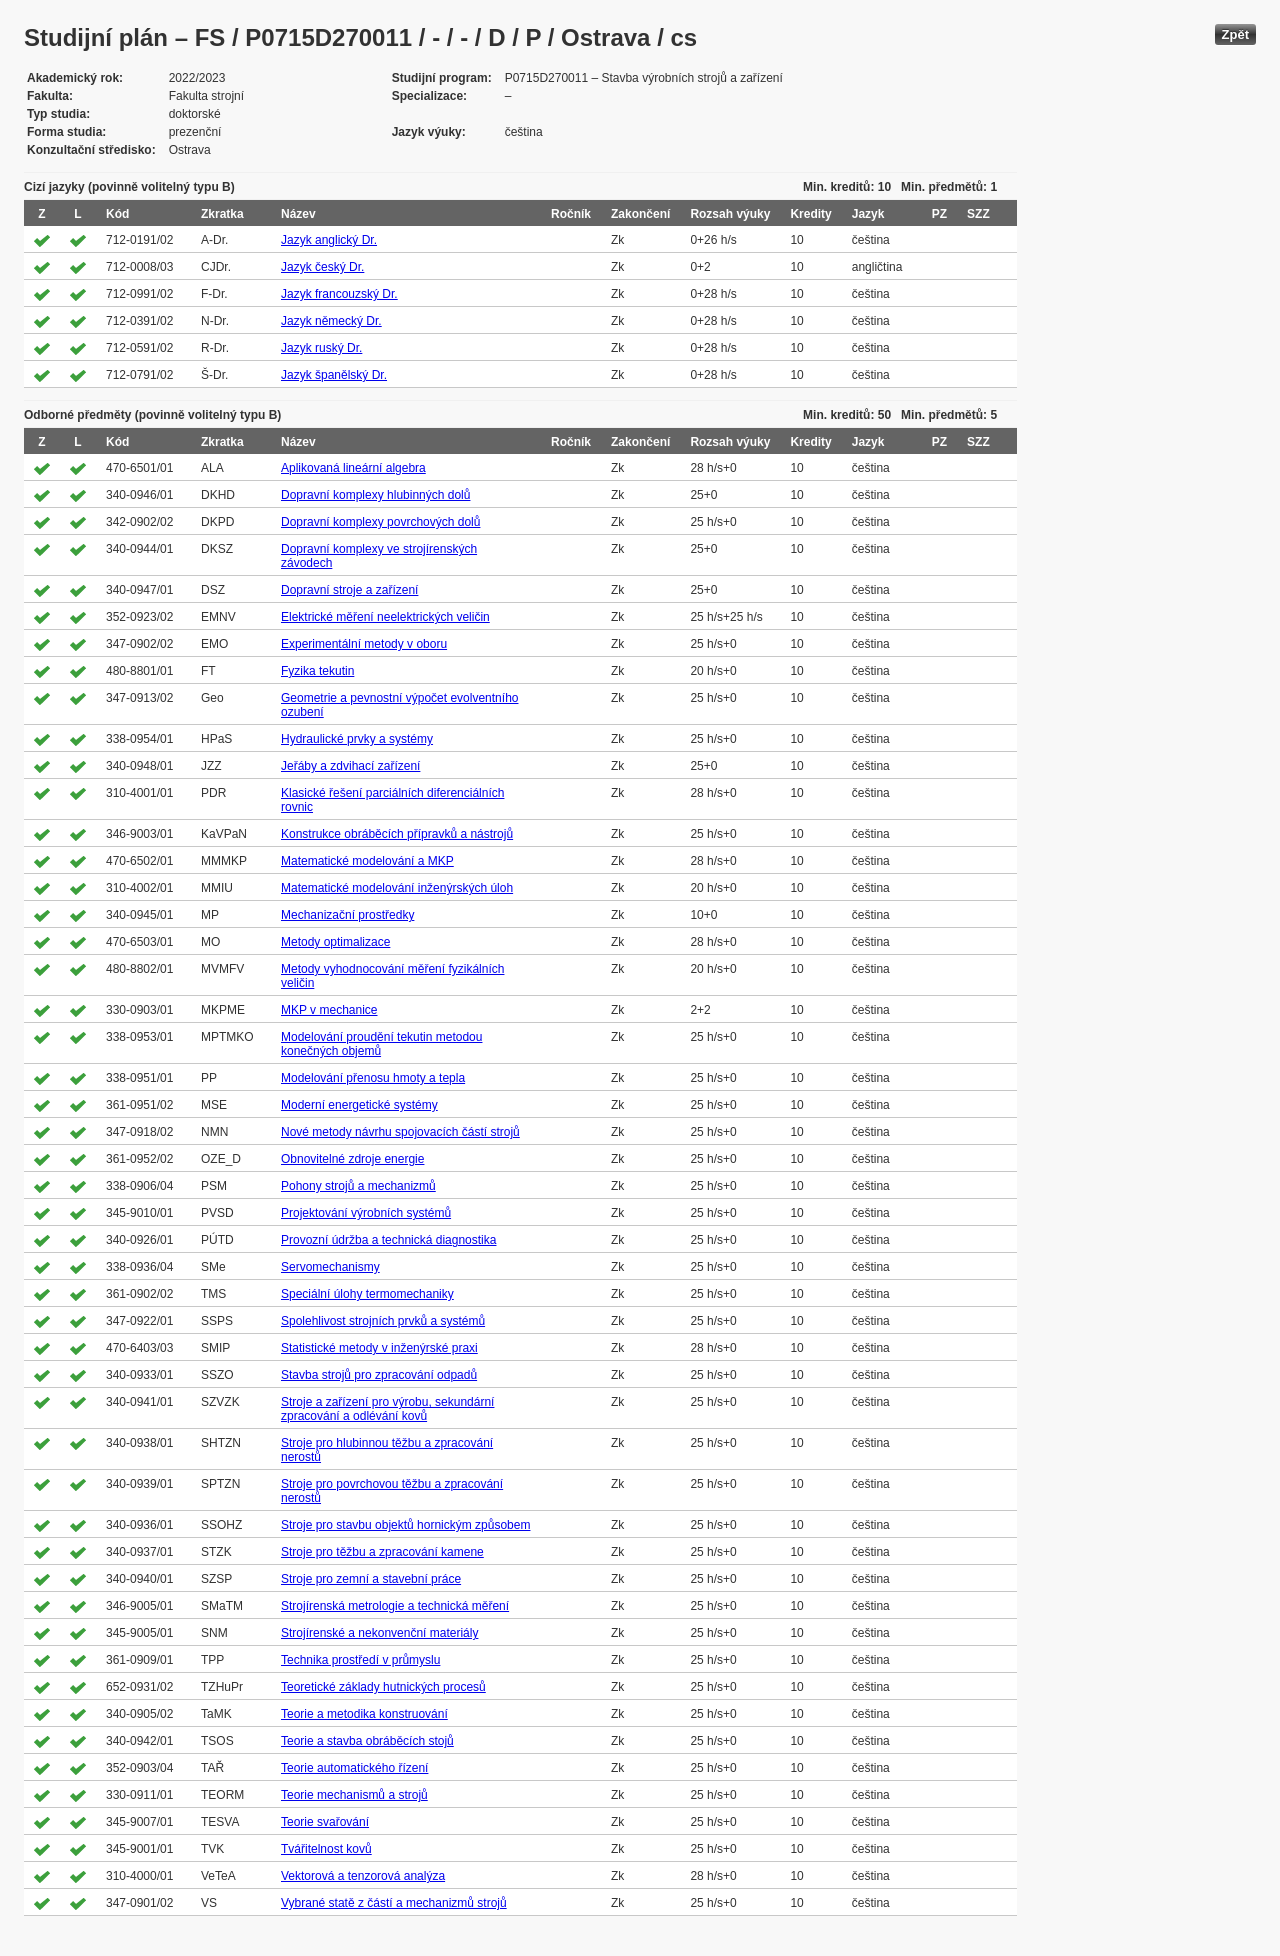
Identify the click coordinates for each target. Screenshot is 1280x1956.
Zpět (1235, 34)
